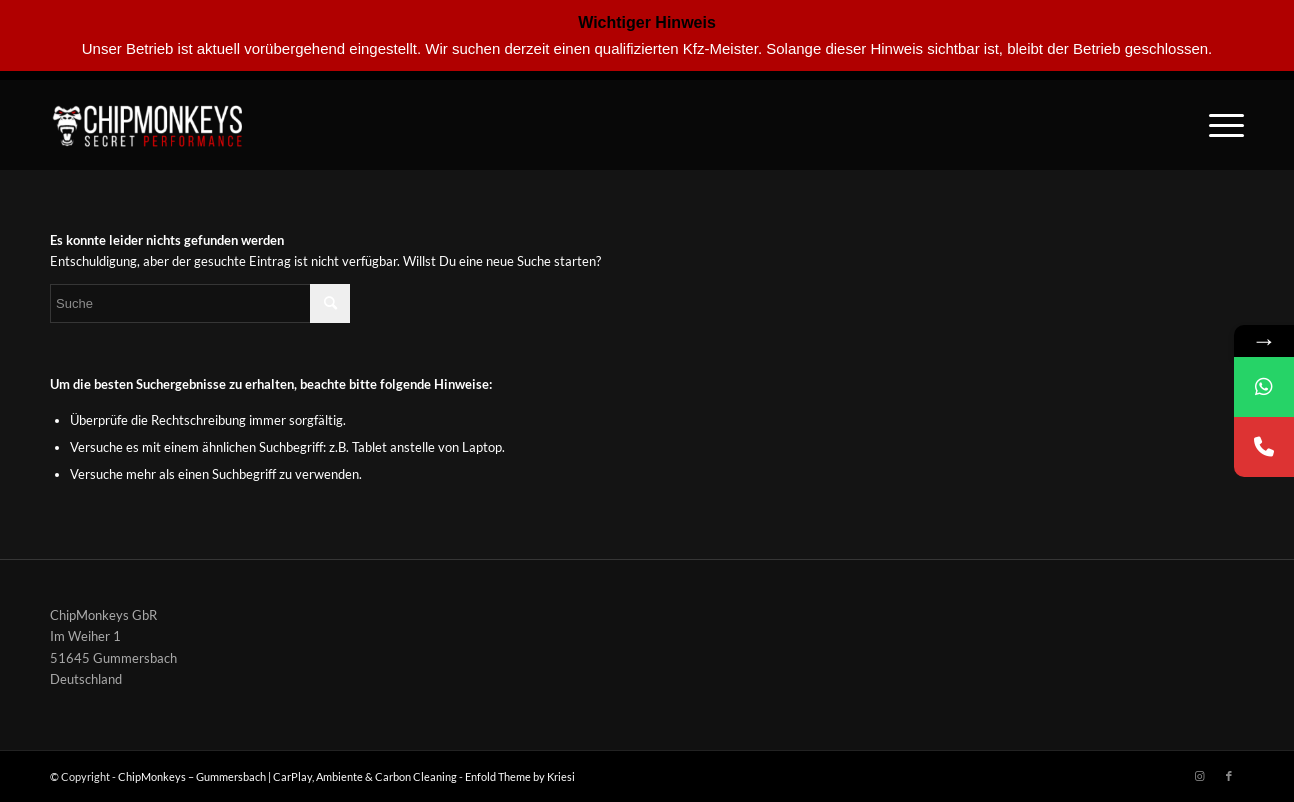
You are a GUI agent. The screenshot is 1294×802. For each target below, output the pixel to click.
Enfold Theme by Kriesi (520, 776)
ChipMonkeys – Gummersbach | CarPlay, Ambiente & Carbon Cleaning (287, 776)
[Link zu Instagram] (1199, 776)
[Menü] (1220, 125)
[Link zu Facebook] (1229, 776)
